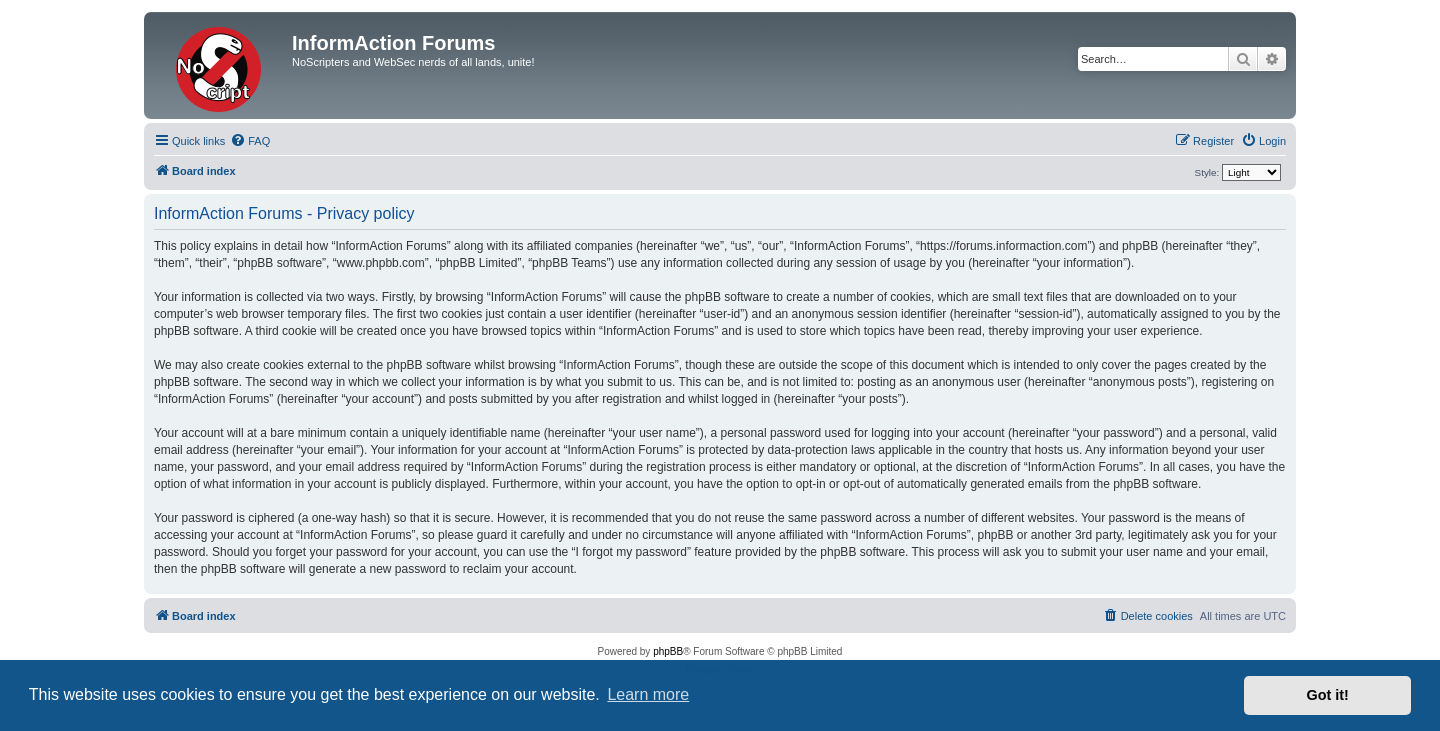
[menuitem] (250, 141)
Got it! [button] (1328, 695)
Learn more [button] (648, 694)
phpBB (668, 651)
